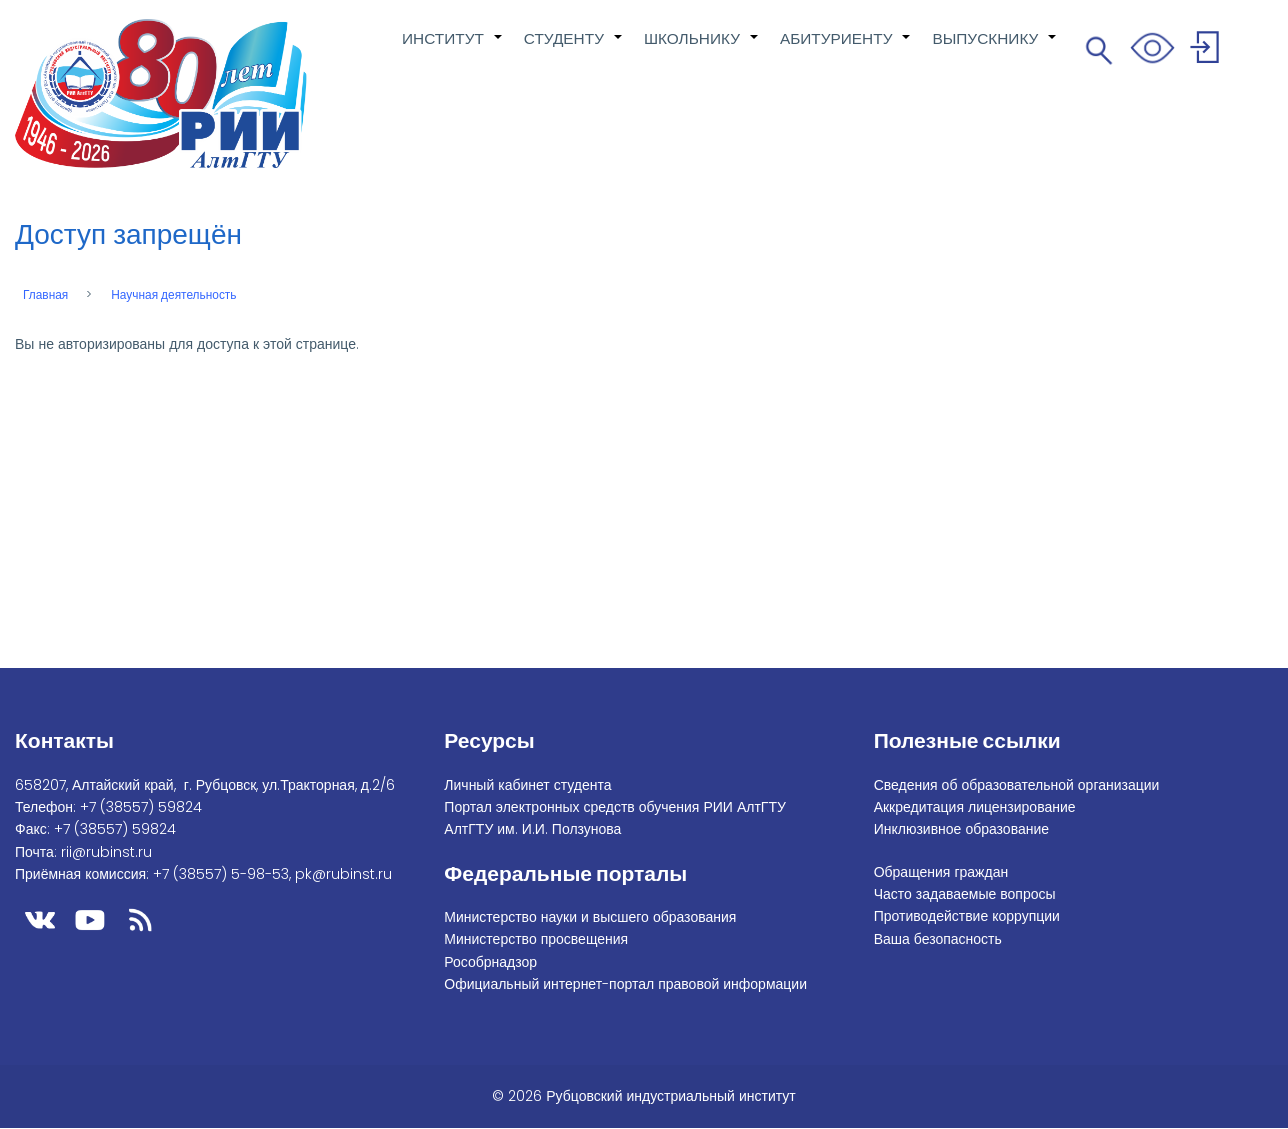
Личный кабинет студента (527, 785)
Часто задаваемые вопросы (965, 894)
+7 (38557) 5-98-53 (221, 874)
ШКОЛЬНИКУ (702, 49)
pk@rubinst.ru (343, 874)
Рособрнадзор (490, 962)
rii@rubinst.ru (106, 852)
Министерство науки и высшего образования (590, 917)
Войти (1207, 50)
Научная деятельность (173, 295)
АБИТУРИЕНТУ (846, 49)
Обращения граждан (941, 872)
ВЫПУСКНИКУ (995, 49)
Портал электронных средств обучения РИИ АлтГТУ (615, 807)
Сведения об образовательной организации (1017, 785)
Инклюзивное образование (961, 829)
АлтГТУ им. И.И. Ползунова (532, 829)
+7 (141, 807)
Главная (45, 295)
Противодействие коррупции (967, 916)
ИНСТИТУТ (453, 49)
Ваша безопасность (938, 939)
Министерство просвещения (536, 939)
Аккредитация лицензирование (975, 807)
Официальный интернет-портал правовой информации (625, 984)
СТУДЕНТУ (574, 49)
